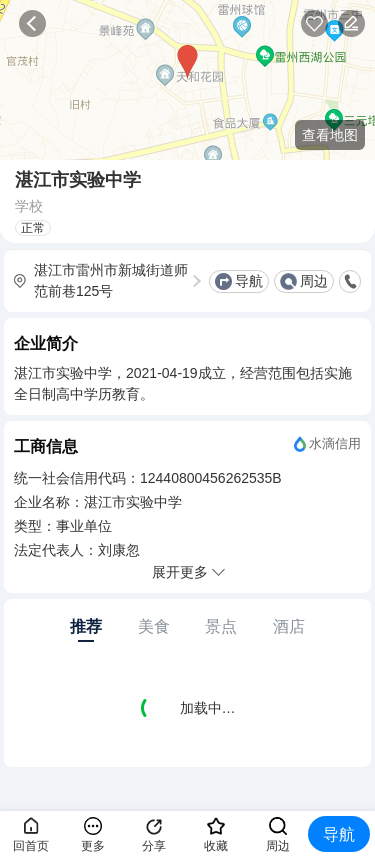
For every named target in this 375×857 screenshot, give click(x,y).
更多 (93, 846)
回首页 (31, 846)
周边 (314, 281)
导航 (249, 281)
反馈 (351, 23)
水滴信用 (335, 443)
